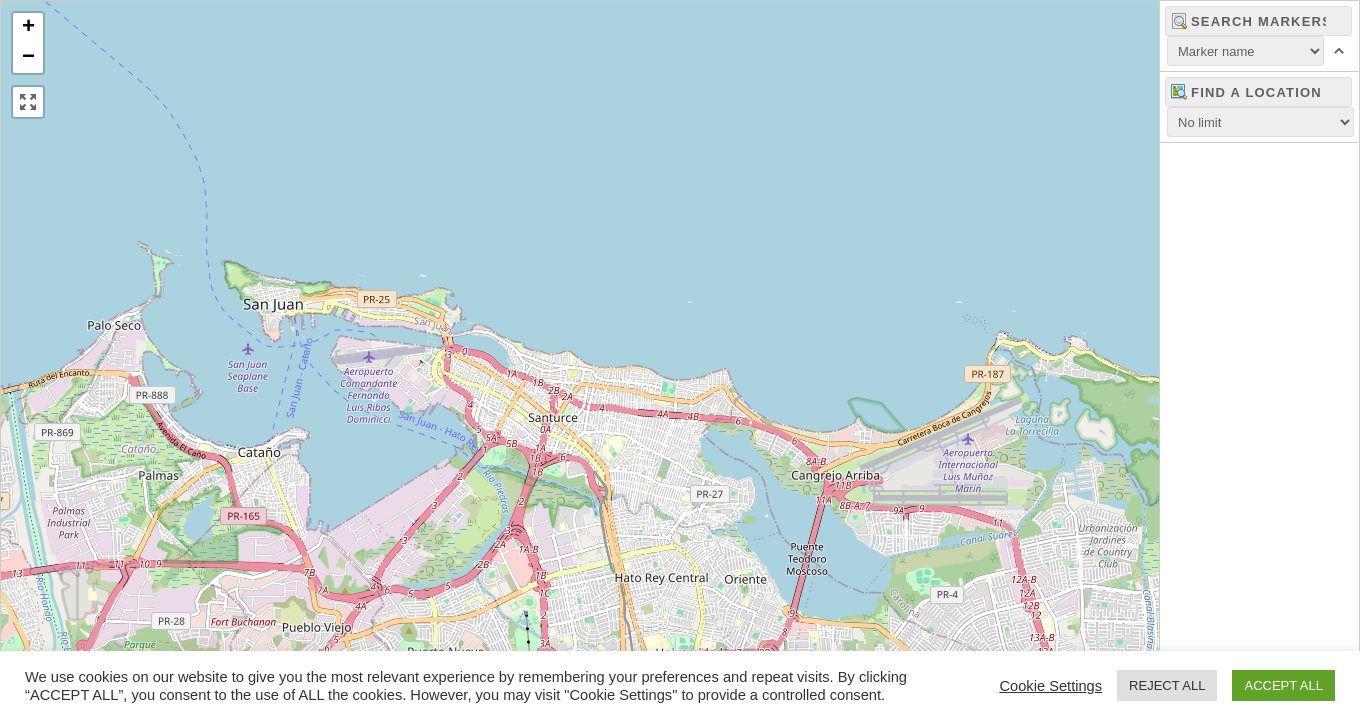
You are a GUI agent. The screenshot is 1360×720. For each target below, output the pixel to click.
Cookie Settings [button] (1050, 686)
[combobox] (1258, 92)
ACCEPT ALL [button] (1283, 685)
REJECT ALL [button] (1167, 685)
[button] (28, 28)
